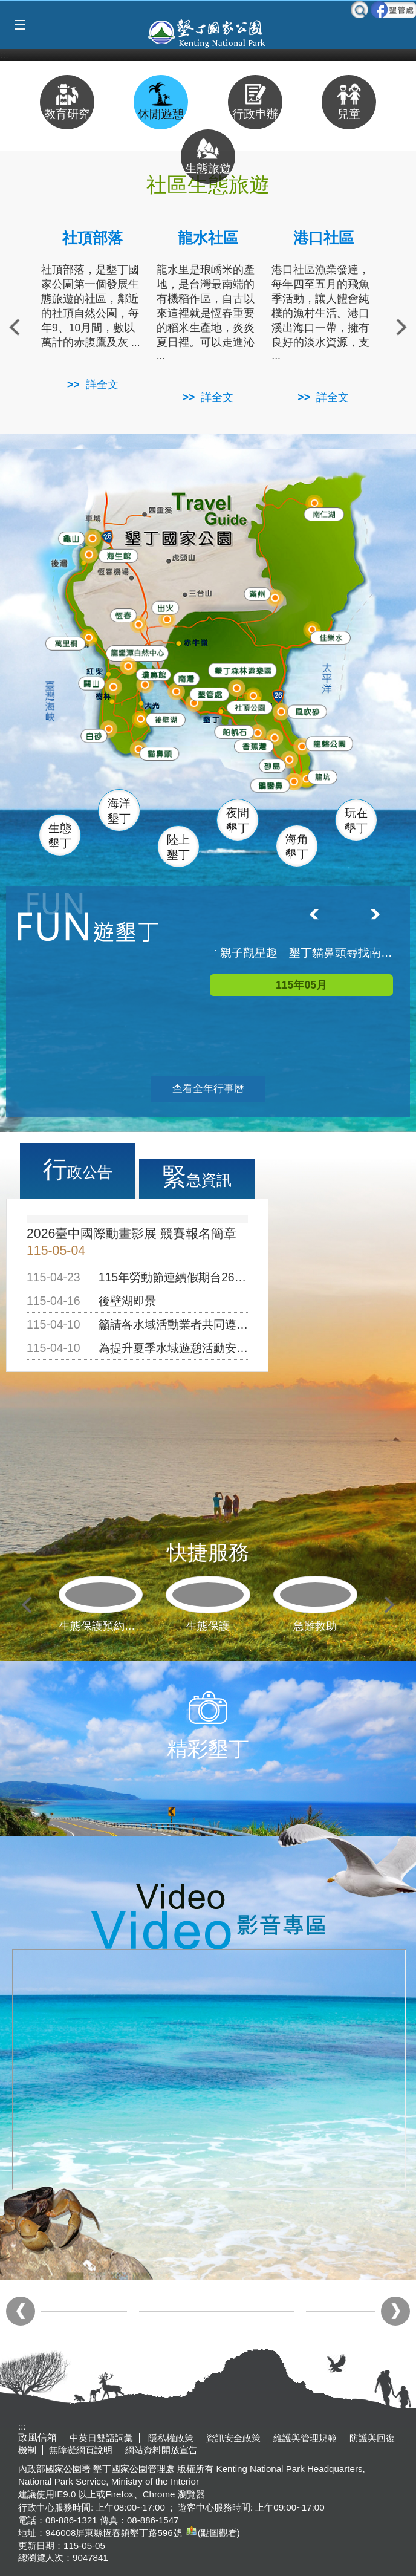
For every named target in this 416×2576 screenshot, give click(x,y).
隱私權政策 (169, 2438)
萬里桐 (65, 643)
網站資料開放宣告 (161, 2450)
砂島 (274, 764)
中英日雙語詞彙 (101, 2438)
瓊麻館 (152, 672)
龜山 (71, 538)
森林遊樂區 (242, 669)
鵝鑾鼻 (270, 784)
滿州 (253, 594)
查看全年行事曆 (208, 1088)
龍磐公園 (333, 741)
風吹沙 (308, 712)
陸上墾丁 (178, 847)
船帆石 (234, 728)
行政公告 (77, 1169)
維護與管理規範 (305, 2438)
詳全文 (102, 385)
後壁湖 (166, 719)
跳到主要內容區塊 (6, 6)
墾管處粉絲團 (393, 9)
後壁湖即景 (127, 1300)
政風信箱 (37, 2437)
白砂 (93, 735)
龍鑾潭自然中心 (160, 652)
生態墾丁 (59, 836)
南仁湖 (322, 513)
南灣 (185, 675)
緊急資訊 (197, 1176)
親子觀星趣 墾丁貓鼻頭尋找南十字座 (307, 952)
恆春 (121, 613)
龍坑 (321, 778)
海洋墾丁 (119, 811)
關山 (93, 682)
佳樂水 (331, 637)
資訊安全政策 (233, 2438)
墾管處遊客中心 (235, 692)
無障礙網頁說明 (80, 2450)
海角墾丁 (296, 846)
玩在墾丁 (356, 820)
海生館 (117, 554)
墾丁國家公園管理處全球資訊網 (208, 32)
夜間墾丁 (237, 820)
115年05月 (301, 985)
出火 (164, 606)
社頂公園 (254, 707)
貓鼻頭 (159, 755)
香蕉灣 (255, 746)
